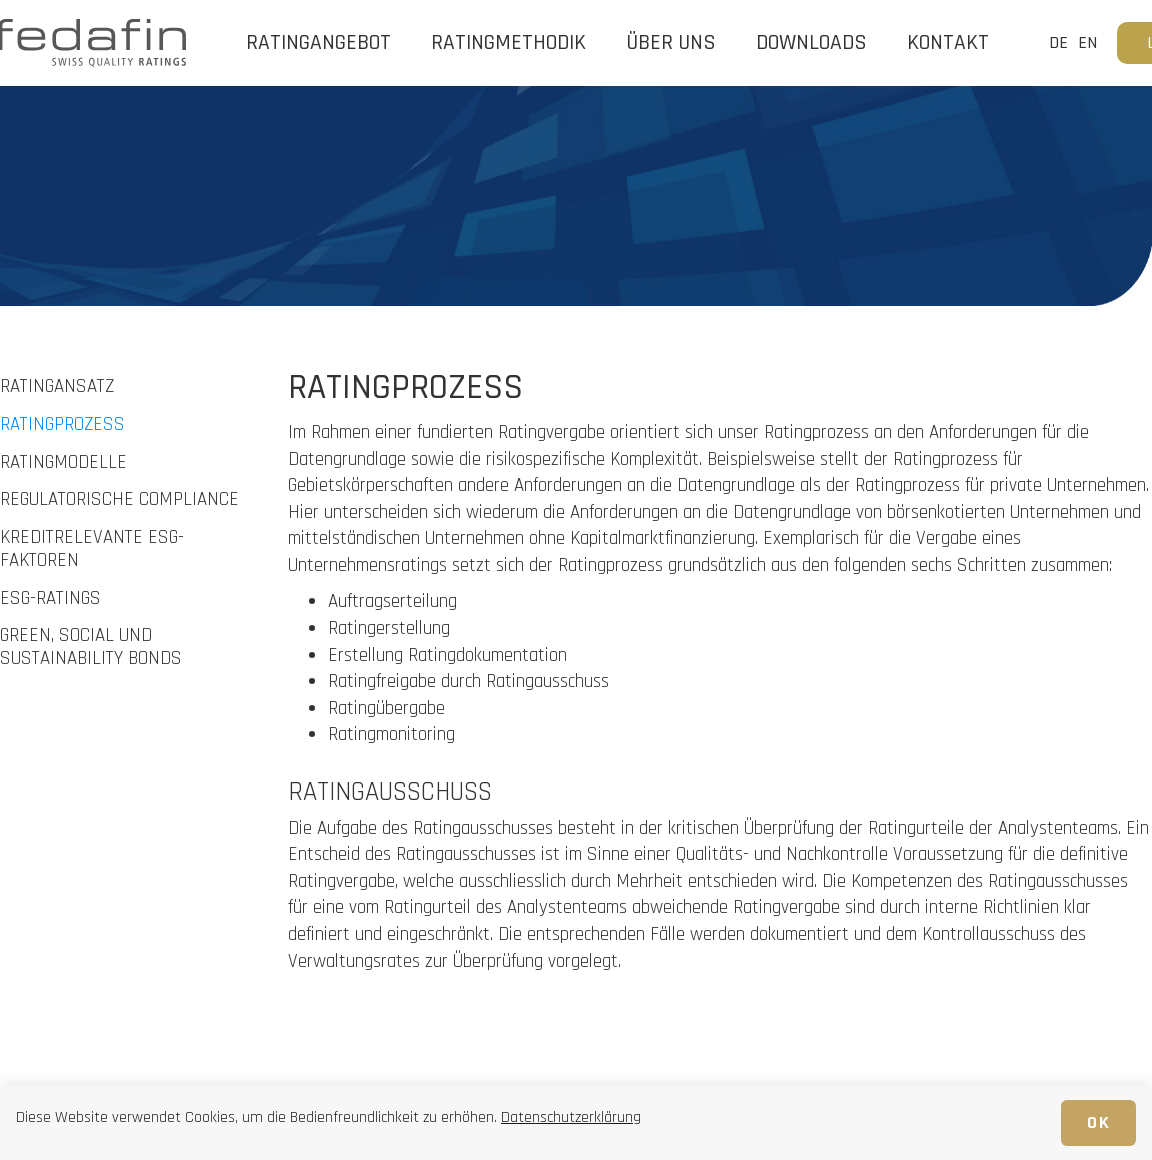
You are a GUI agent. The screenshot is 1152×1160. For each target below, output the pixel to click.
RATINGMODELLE (63, 463)
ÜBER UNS (671, 42)
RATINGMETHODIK (508, 42)
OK (1098, 1122)
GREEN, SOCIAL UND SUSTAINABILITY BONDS (91, 648)
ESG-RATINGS (50, 599)
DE (1058, 42)
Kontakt (948, 42)
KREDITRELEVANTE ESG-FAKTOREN (92, 550)
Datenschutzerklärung (571, 1117)
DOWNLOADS (811, 42)
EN (1087, 42)
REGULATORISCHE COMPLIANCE (119, 500)
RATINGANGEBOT (318, 42)
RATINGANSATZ (57, 387)
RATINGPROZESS (62, 425)
